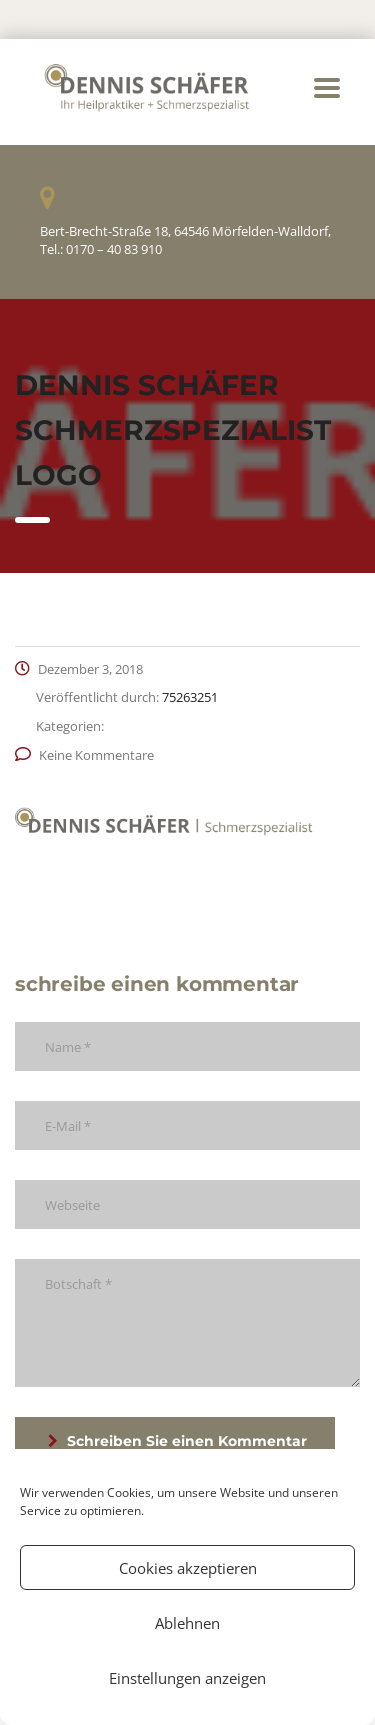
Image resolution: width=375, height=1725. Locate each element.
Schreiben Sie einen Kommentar (177, 1441)
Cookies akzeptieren (188, 1568)
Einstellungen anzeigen (187, 1678)
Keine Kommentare (84, 755)
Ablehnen (187, 1623)
